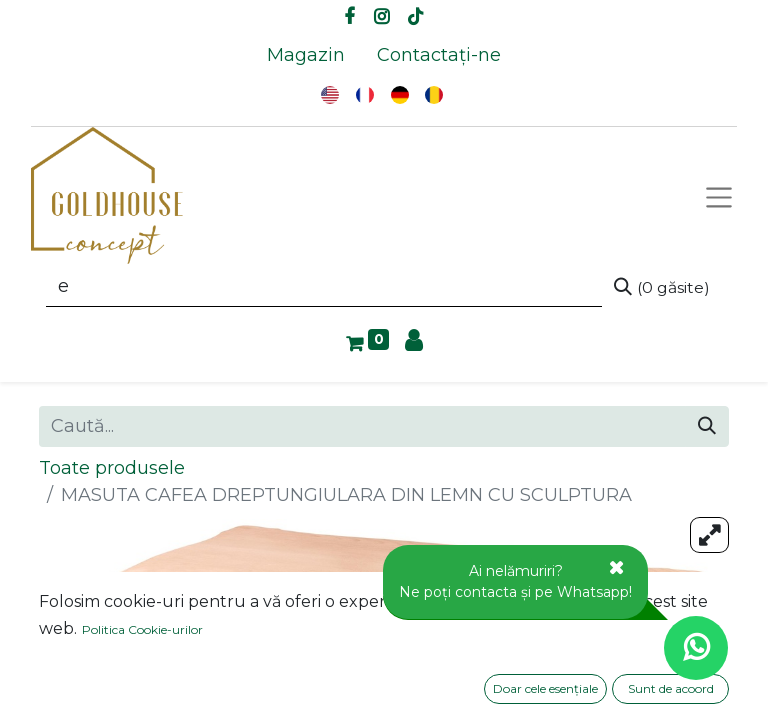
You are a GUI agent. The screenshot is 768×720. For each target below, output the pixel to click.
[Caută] (662, 287)
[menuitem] (306, 55)
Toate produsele (112, 468)
